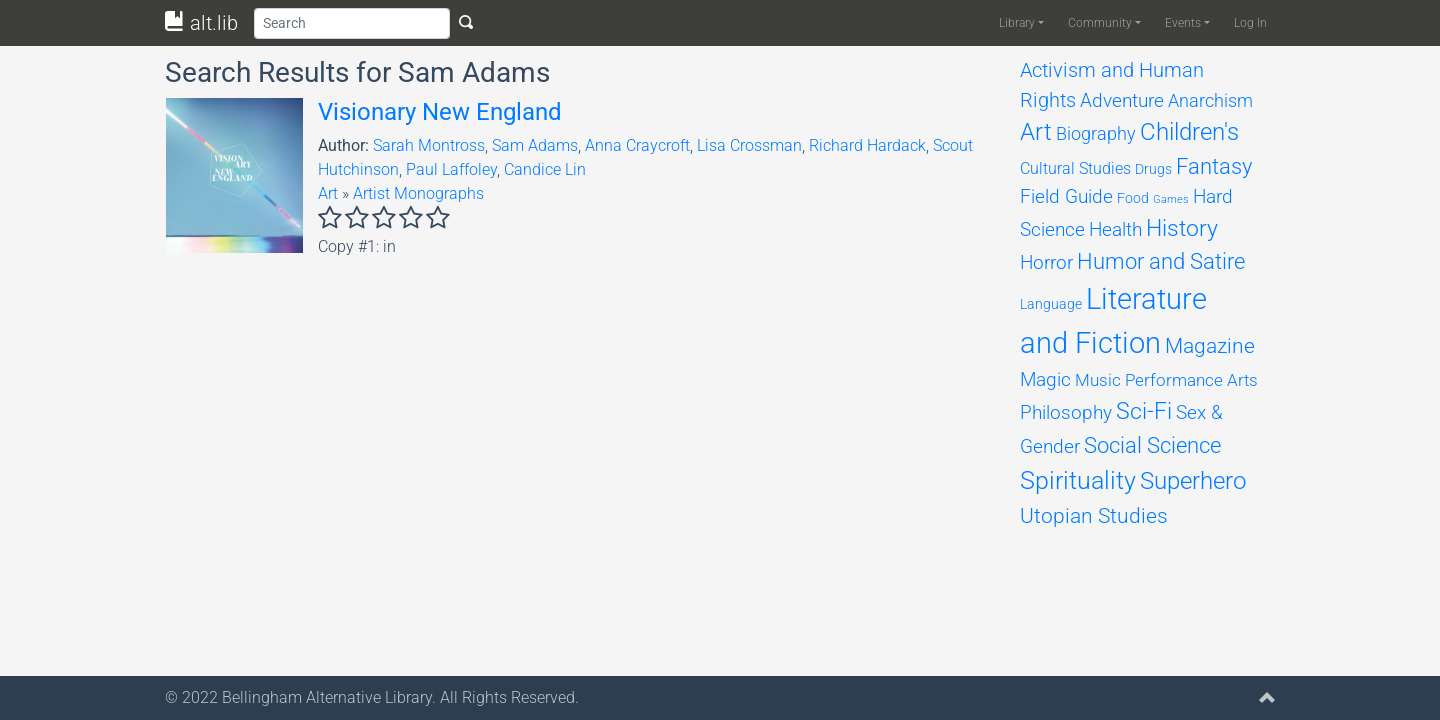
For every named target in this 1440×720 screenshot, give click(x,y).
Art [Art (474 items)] (1036, 132)
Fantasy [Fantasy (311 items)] (1214, 166)
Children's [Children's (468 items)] (1189, 132)
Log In (1250, 23)
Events (1183, 23)
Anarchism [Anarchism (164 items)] (1210, 101)
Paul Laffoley (451, 169)
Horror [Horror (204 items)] (1046, 262)
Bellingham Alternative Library (327, 697)
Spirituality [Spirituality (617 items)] (1078, 480)
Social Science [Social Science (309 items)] (1152, 445)
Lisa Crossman (749, 145)
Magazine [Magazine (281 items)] (1210, 345)
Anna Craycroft (637, 145)
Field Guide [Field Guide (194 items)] (1066, 196)
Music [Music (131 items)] (1098, 380)
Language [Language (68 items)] (1051, 304)
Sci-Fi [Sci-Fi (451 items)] (1144, 411)
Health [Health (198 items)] (1115, 229)
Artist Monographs (418, 193)
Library (1017, 23)
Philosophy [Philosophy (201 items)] (1066, 412)
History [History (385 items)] (1182, 228)
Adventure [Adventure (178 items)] (1122, 101)
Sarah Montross (429, 145)
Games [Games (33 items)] (1171, 199)
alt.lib (201, 23)
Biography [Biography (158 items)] (1096, 133)
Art (328, 193)
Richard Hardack (867, 145)
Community (1100, 23)
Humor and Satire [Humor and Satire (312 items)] (1161, 261)
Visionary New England (440, 112)
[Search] (352, 23)
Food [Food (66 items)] (1133, 198)
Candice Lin (545, 169)
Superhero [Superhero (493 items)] (1193, 481)
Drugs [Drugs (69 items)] (1153, 169)
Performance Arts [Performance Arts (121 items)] (1191, 380)
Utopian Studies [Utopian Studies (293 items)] (1094, 515)
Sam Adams (535, 145)
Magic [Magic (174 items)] (1045, 380)
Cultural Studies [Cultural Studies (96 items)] (1075, 168)
